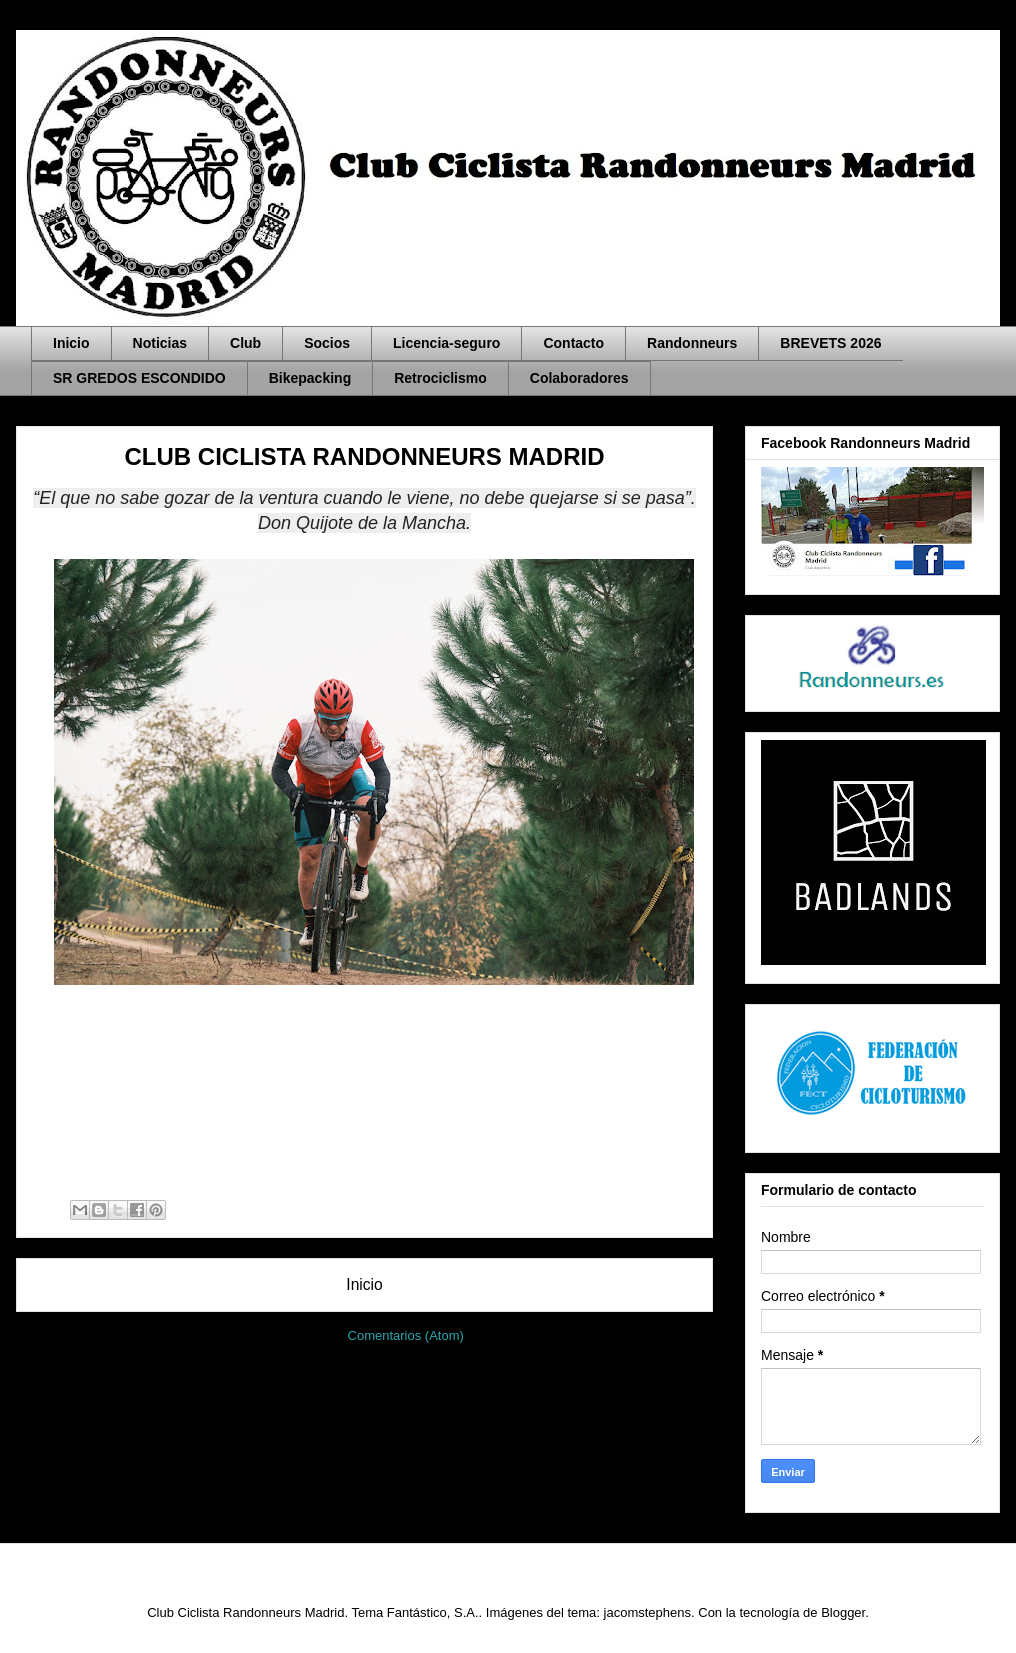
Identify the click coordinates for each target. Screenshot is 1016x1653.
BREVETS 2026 (830, 343)
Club (245, 343)
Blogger (843, 1612)
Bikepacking (310, 378)
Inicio (71, 343)
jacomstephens (647, 1612)
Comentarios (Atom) (406, 1335)
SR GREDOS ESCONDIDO (139, 378)
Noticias (160, 343)
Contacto (573, 343)
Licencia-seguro (446, 343)
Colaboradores (579, 378)
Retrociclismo (440, 378)
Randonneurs (692, 343)
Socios (327, 343)
